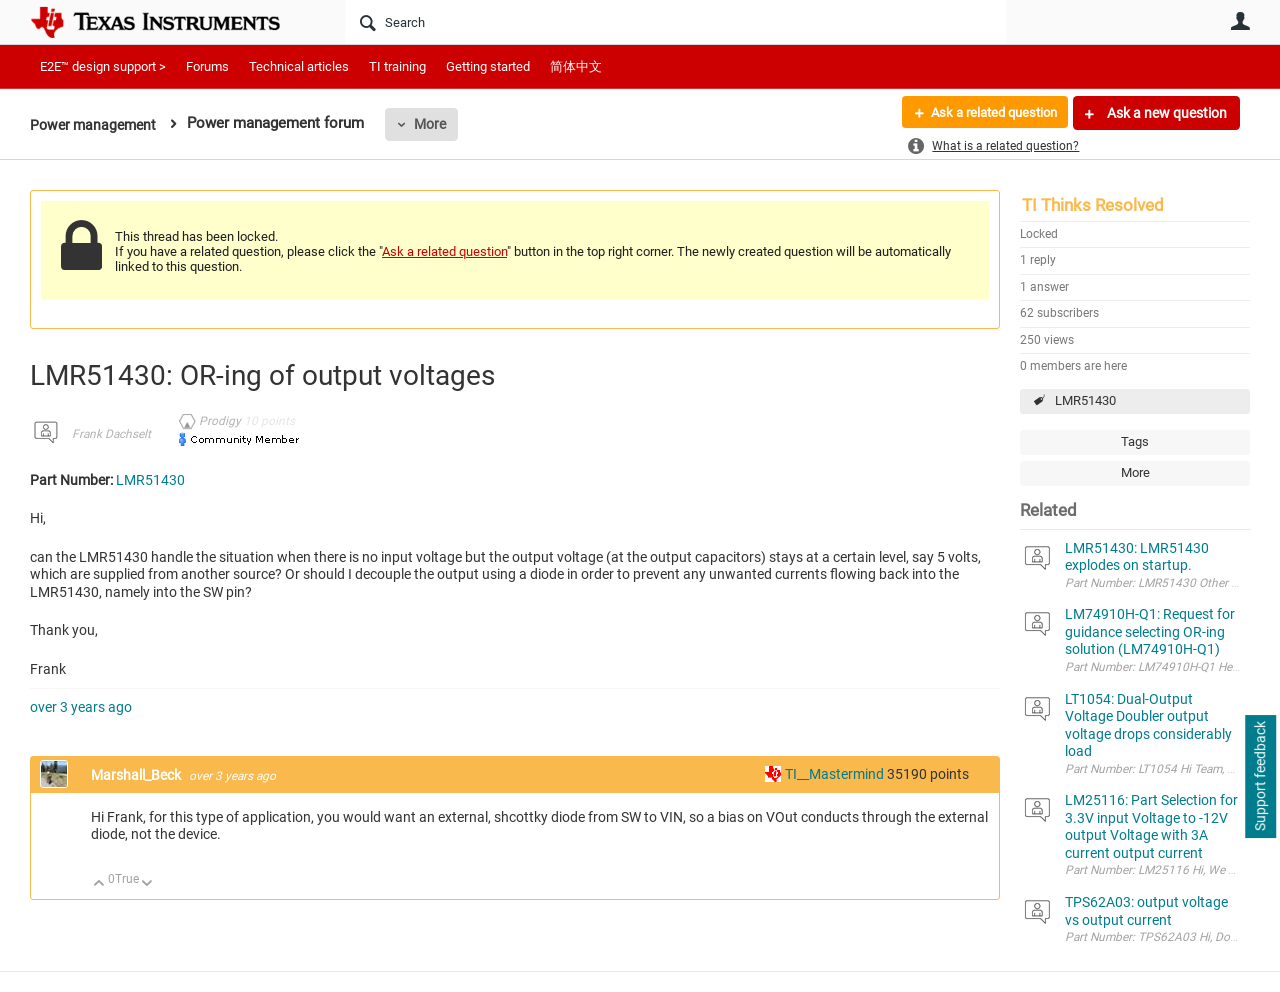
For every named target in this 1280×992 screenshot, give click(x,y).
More (437, 124)
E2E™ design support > (103, 66)
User (1240, 21)
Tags (1135, 441)
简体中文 (576, 66)
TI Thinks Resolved (1093, 205)
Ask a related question (986, 113)
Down (147, 884)
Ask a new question (1165, 113)
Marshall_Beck (137, 775)
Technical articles (299, 66)
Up (99, 884)
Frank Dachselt (111, 434)
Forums (207, 66)
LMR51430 (1085, 400)
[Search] (675, 22)
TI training (397, 66)
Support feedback (1260, 777)
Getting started (488, 66)
